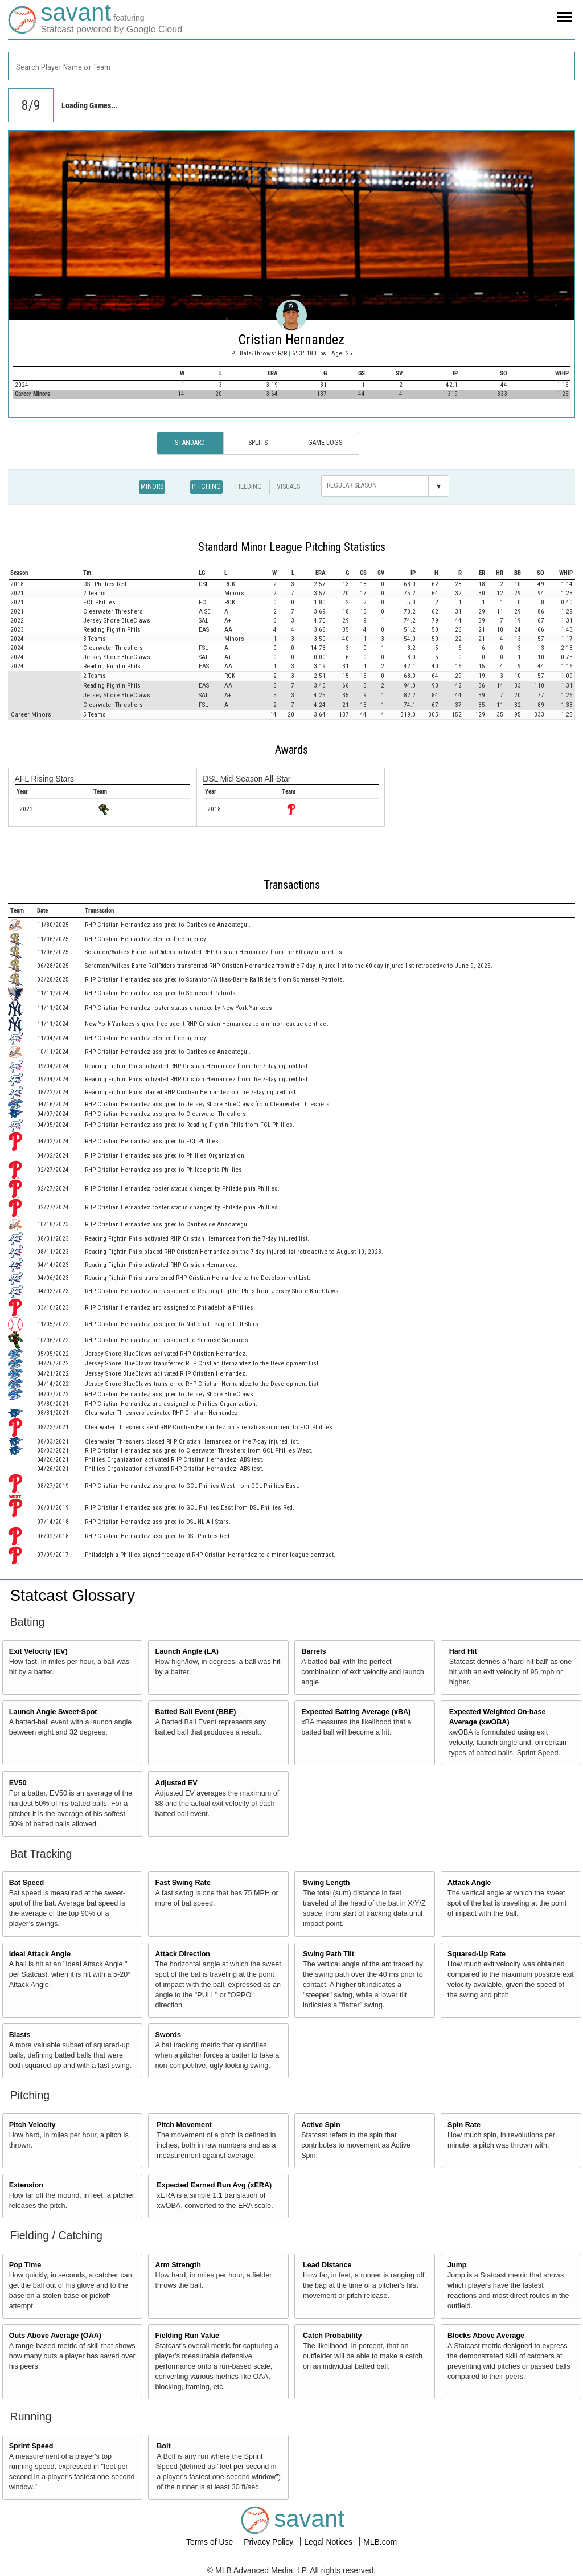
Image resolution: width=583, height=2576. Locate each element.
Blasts (20, 2035)
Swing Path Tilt (328, 1954)
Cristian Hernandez (291, 339)
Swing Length (326, 1883)
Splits (258, 443)
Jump (457, 2265)
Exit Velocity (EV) (38, 1651)
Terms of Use (210, 2541)
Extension (26, 2185)
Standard (190, 443)
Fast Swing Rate (182, 1883)
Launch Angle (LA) (186, 1651)
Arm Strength (177, 2265)
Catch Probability (332, 2336)
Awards (291, 750)
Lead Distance (327, 2265)
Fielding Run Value (187, 2336)
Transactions (292, 885)
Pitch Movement (184, 2125)
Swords (168, 2035)
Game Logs (325, 443)
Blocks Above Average (485, 2336)
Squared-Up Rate (476, 1954)
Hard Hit (463, 1651)
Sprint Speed (31, 2446)
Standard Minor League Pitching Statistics (291, 547)
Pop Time (25, 2265)
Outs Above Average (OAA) (55, 2336)
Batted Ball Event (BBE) (195, 1712)
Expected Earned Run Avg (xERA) (214, 2185)
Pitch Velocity (32, 2125)
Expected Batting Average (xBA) (355, 1712)
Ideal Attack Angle (40, 1954)
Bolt (163, 2446)
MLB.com (380, 2541)
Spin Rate (464, 2125)
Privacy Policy (269, 2541)
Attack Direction (182, 1954)
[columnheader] (45, 573)
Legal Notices (329, 2541)
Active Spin (320, 2125)
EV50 (18, 1783)
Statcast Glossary (72, 1595)
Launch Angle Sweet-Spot (53, 1712)
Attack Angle (469, 1883)
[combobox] (291, 66)
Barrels (313, 1651)
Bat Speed (26, 1883)
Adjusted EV (176, 1783)
